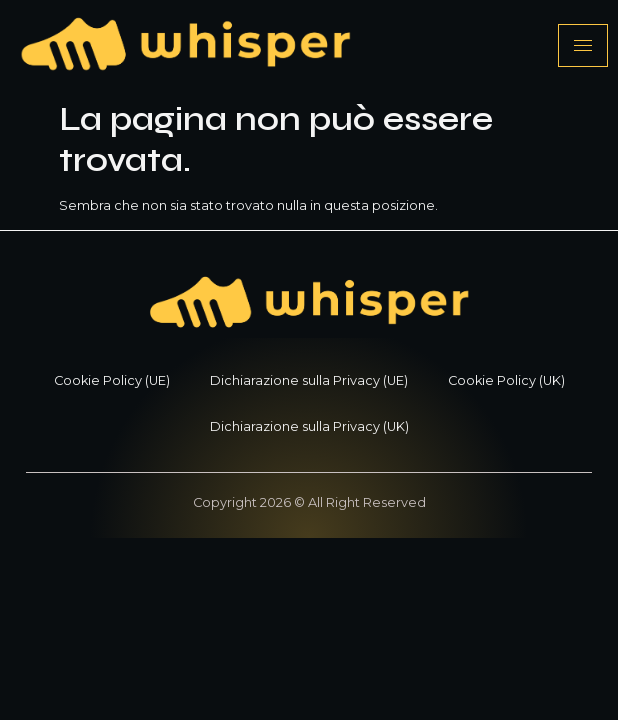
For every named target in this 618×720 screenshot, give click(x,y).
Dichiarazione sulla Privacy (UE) (309, 380)
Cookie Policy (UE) (112, 380)
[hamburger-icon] (583, 45)
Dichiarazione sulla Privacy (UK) (309, 426)
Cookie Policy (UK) (506, 380)
